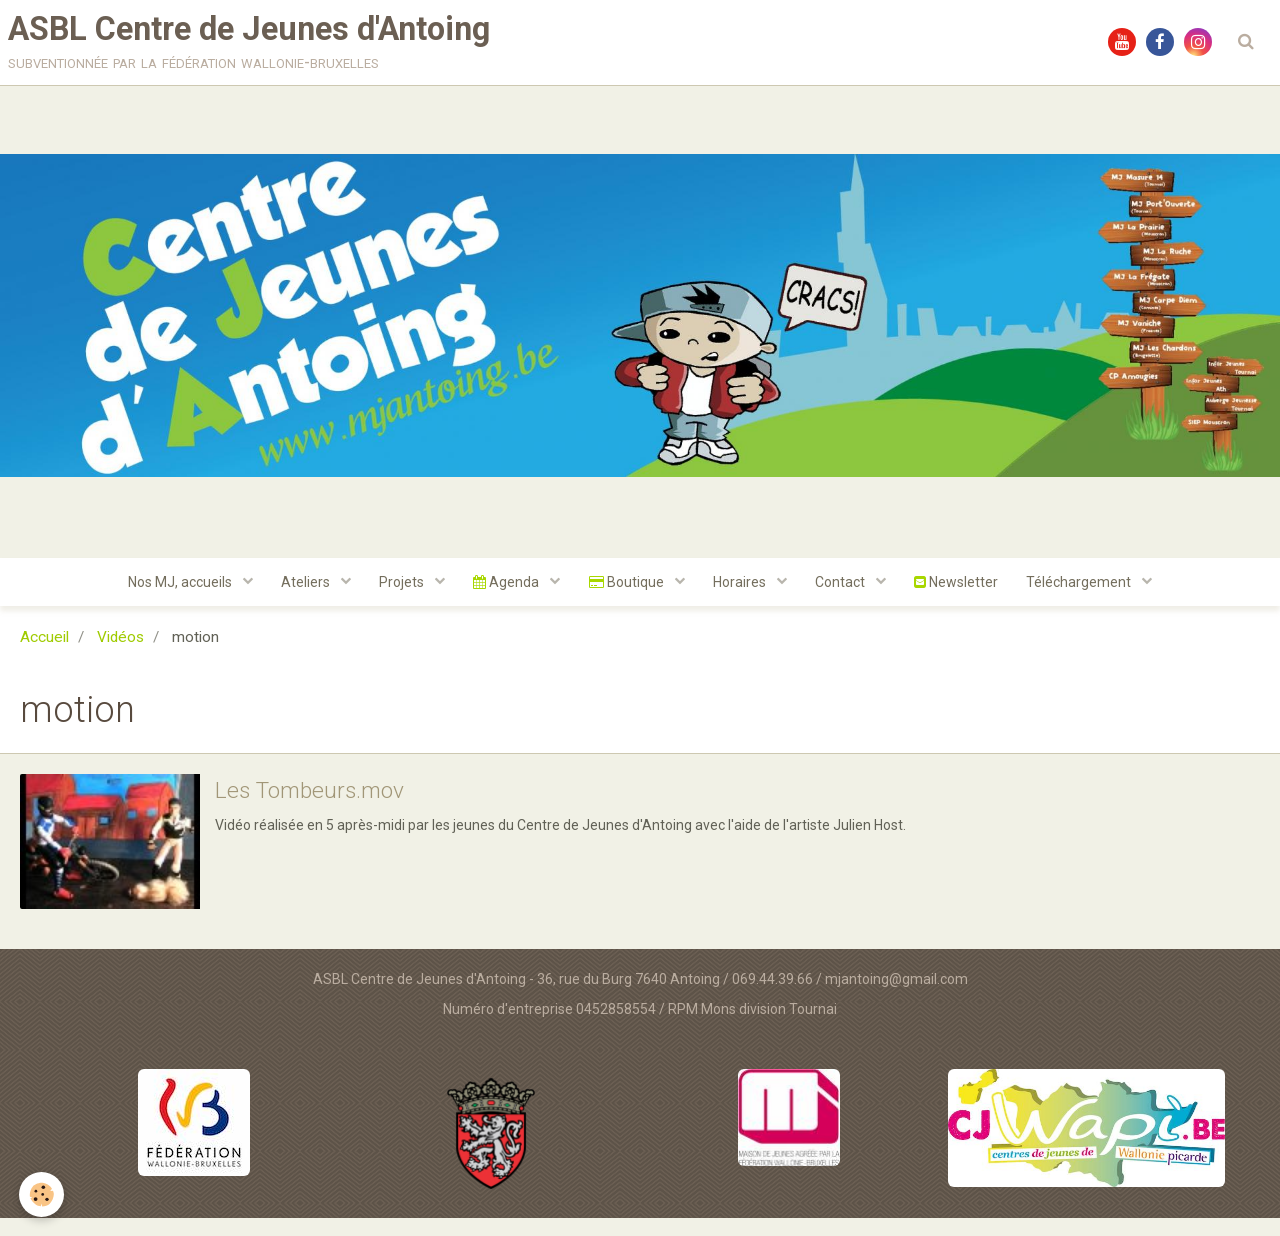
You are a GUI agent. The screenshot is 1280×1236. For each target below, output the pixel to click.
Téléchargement (1088, 599)
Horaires (743, 599)
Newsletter (962, 599)
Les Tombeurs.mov (315, 809)
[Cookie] (42, 1194)
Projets (400, 599)
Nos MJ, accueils (174, 599)
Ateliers (302, 599)
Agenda (506, 599)
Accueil (44, 655)
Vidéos (120, 655)
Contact (845, 599)
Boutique (628, 599)
